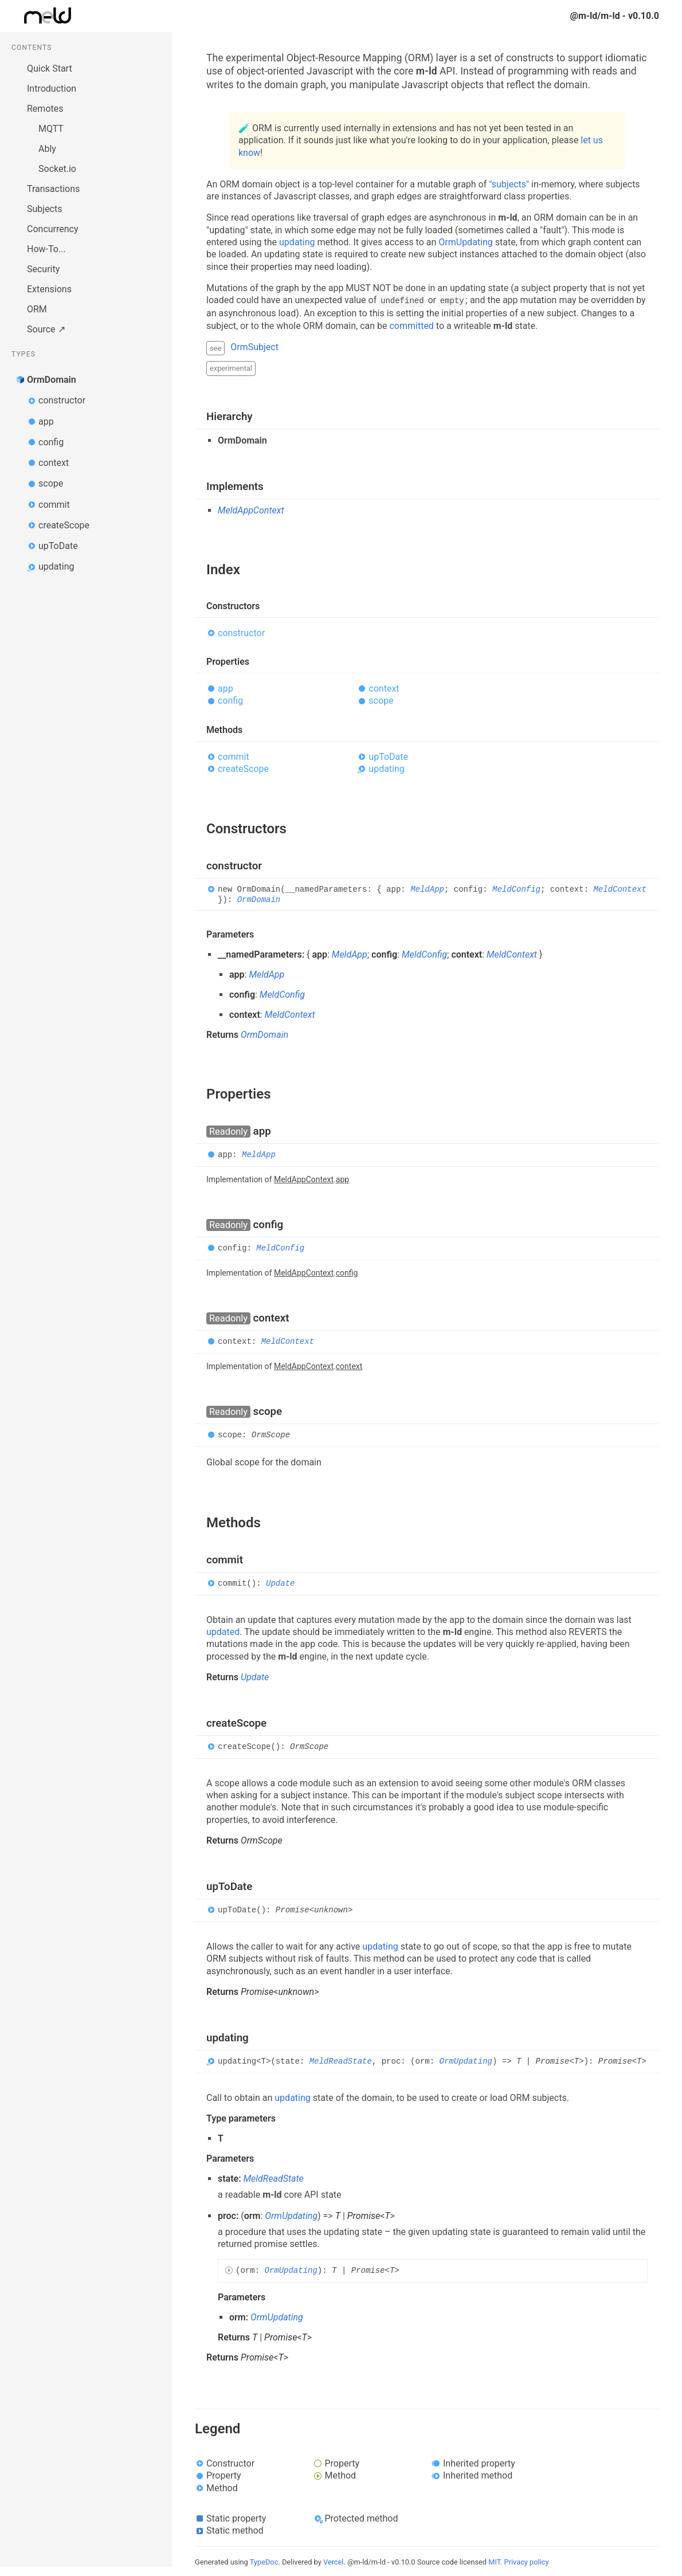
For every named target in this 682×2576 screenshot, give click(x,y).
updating (56, 566)
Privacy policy (526, 2562)
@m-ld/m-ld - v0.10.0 (614, 15)
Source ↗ (46, 329)
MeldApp (427, 890)
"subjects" (509, 184)
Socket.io (57, 168)
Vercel (333, 2562)
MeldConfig (516, 890)
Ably (47, 148)
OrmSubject (254, 347)
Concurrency (53, 229)
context (53, 462)
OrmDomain (51, 379)
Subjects (44, 208)
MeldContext (619, 890)
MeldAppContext (251, 510)
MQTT (51, 128)
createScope (63, 525)
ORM (37, 309)
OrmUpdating (465, 242)
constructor (61, 400)
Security (43, 269)
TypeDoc (264, 2562)
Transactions (53, 188)
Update (280, 1583)
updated (223, 1631)
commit (54, 504)
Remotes (45, 108)
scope (50, 483)
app (46, 421)
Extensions (49, 289)
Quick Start (49, 68)
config (51, 442)
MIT (494, 2562)
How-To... (46, 249)
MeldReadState (340, 2061)
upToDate (58, 545)
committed (411, 325)
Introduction (51, 88)
